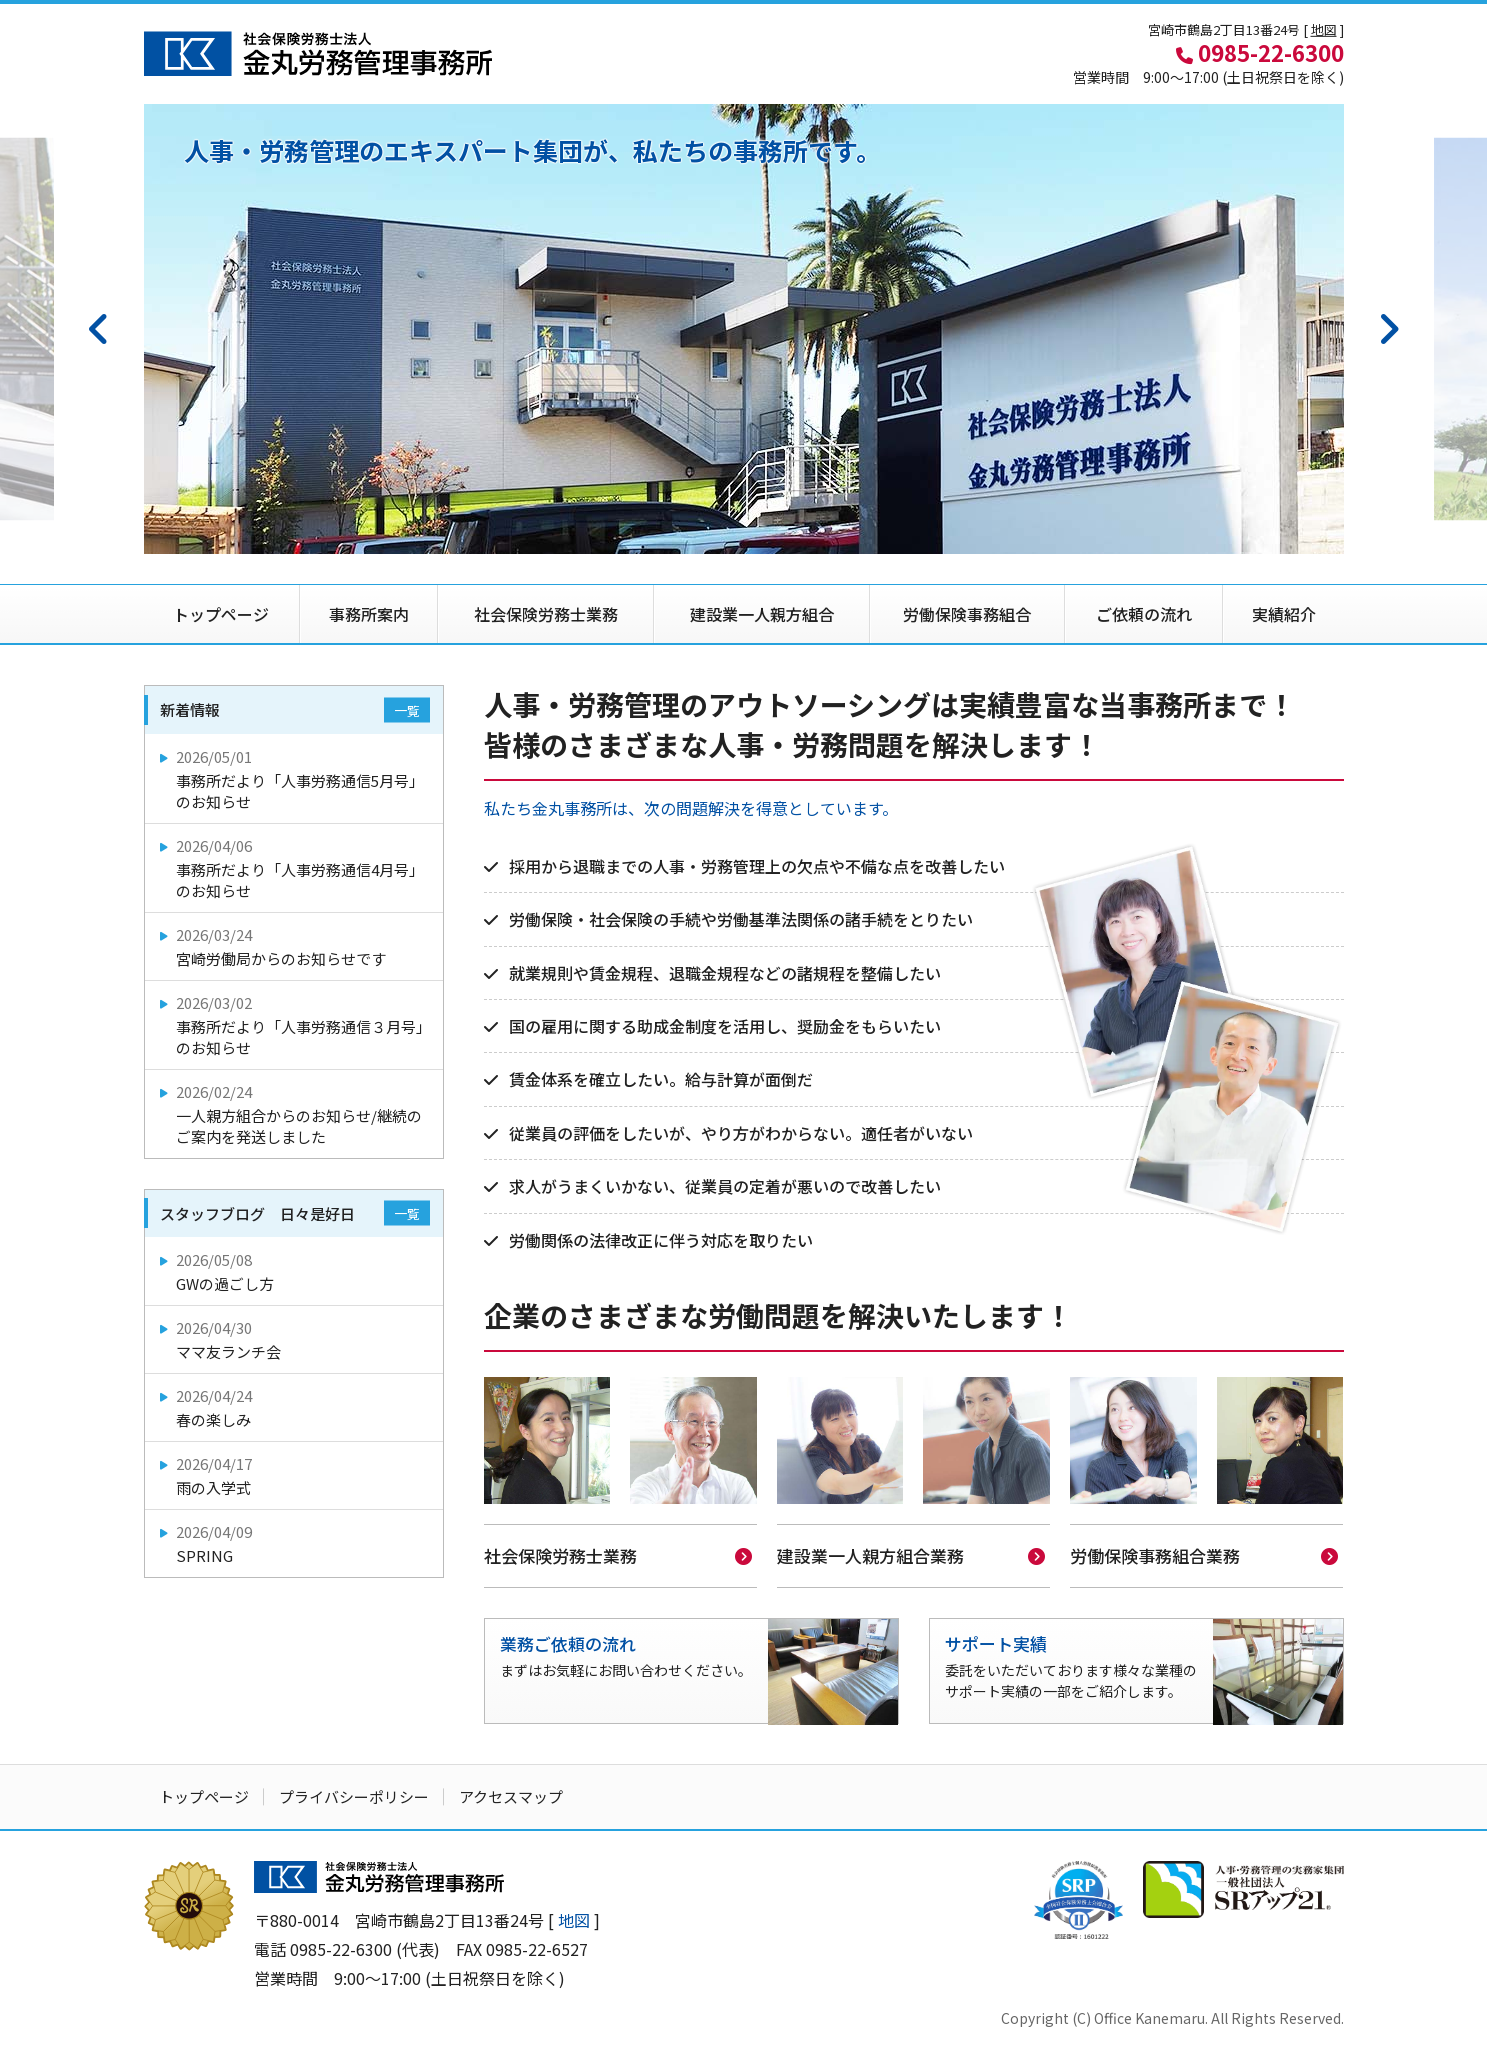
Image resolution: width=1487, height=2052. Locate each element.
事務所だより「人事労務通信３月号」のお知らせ (295, 1025)
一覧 (407, 710)
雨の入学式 (295, 1475)
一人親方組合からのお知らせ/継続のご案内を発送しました (295, 1114)
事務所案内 (369, 614)
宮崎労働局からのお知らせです (295, 946)
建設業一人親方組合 (762, 614)
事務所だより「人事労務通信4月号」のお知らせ (295, 868)
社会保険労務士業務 (546, 614)
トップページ (221, 614)
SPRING (295, 1543)
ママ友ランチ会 (295, 1339)
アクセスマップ (511, 1794)
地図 (1324, 29)
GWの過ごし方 (295, 1271)
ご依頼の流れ (1144, 614)
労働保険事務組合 (967, 614)
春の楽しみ (295, 1407)
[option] (744, 329)
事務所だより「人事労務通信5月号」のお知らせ (295, 779)
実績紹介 (1284, 614)
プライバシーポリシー (354, 1794)
